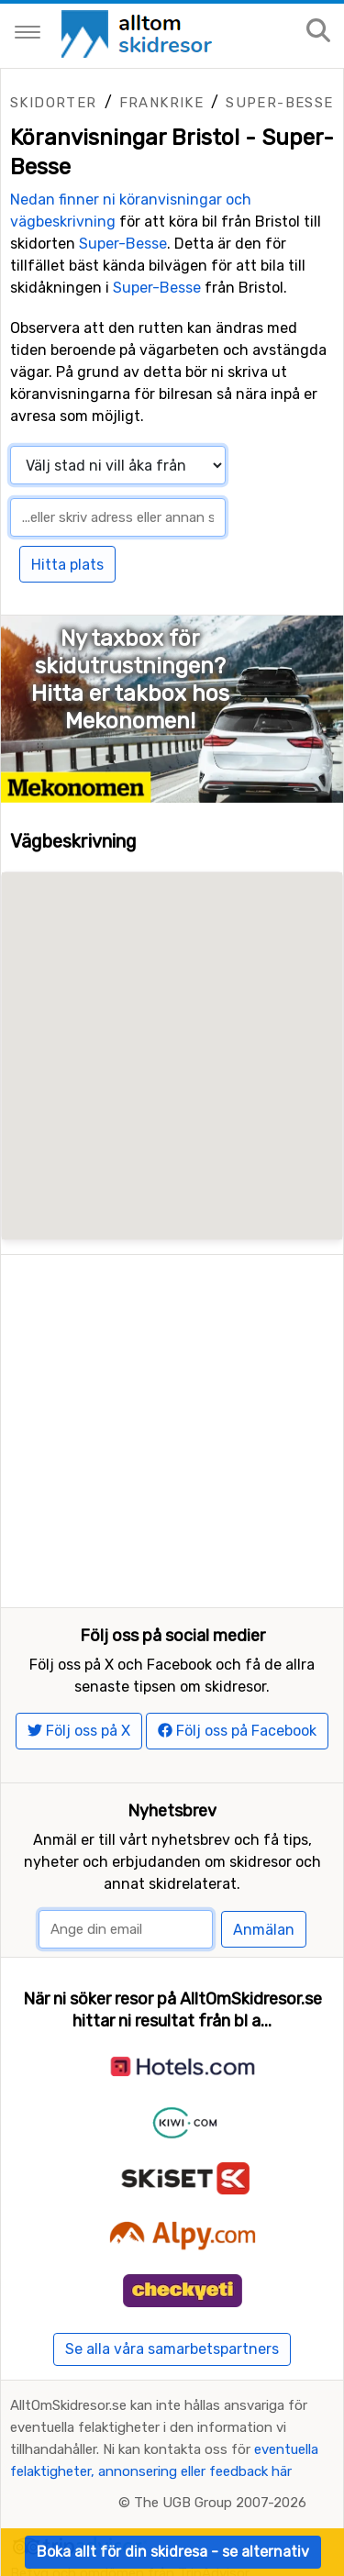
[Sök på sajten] (318, 32)
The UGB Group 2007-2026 (220, 2445)
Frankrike (162, 102)
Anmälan (263, 1872)
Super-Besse (279, 102)
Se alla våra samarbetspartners (172, 2291)
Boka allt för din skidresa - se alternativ (173, 2551)
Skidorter (53, 102)
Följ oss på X (79, 1673)
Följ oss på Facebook (237, 1673)
